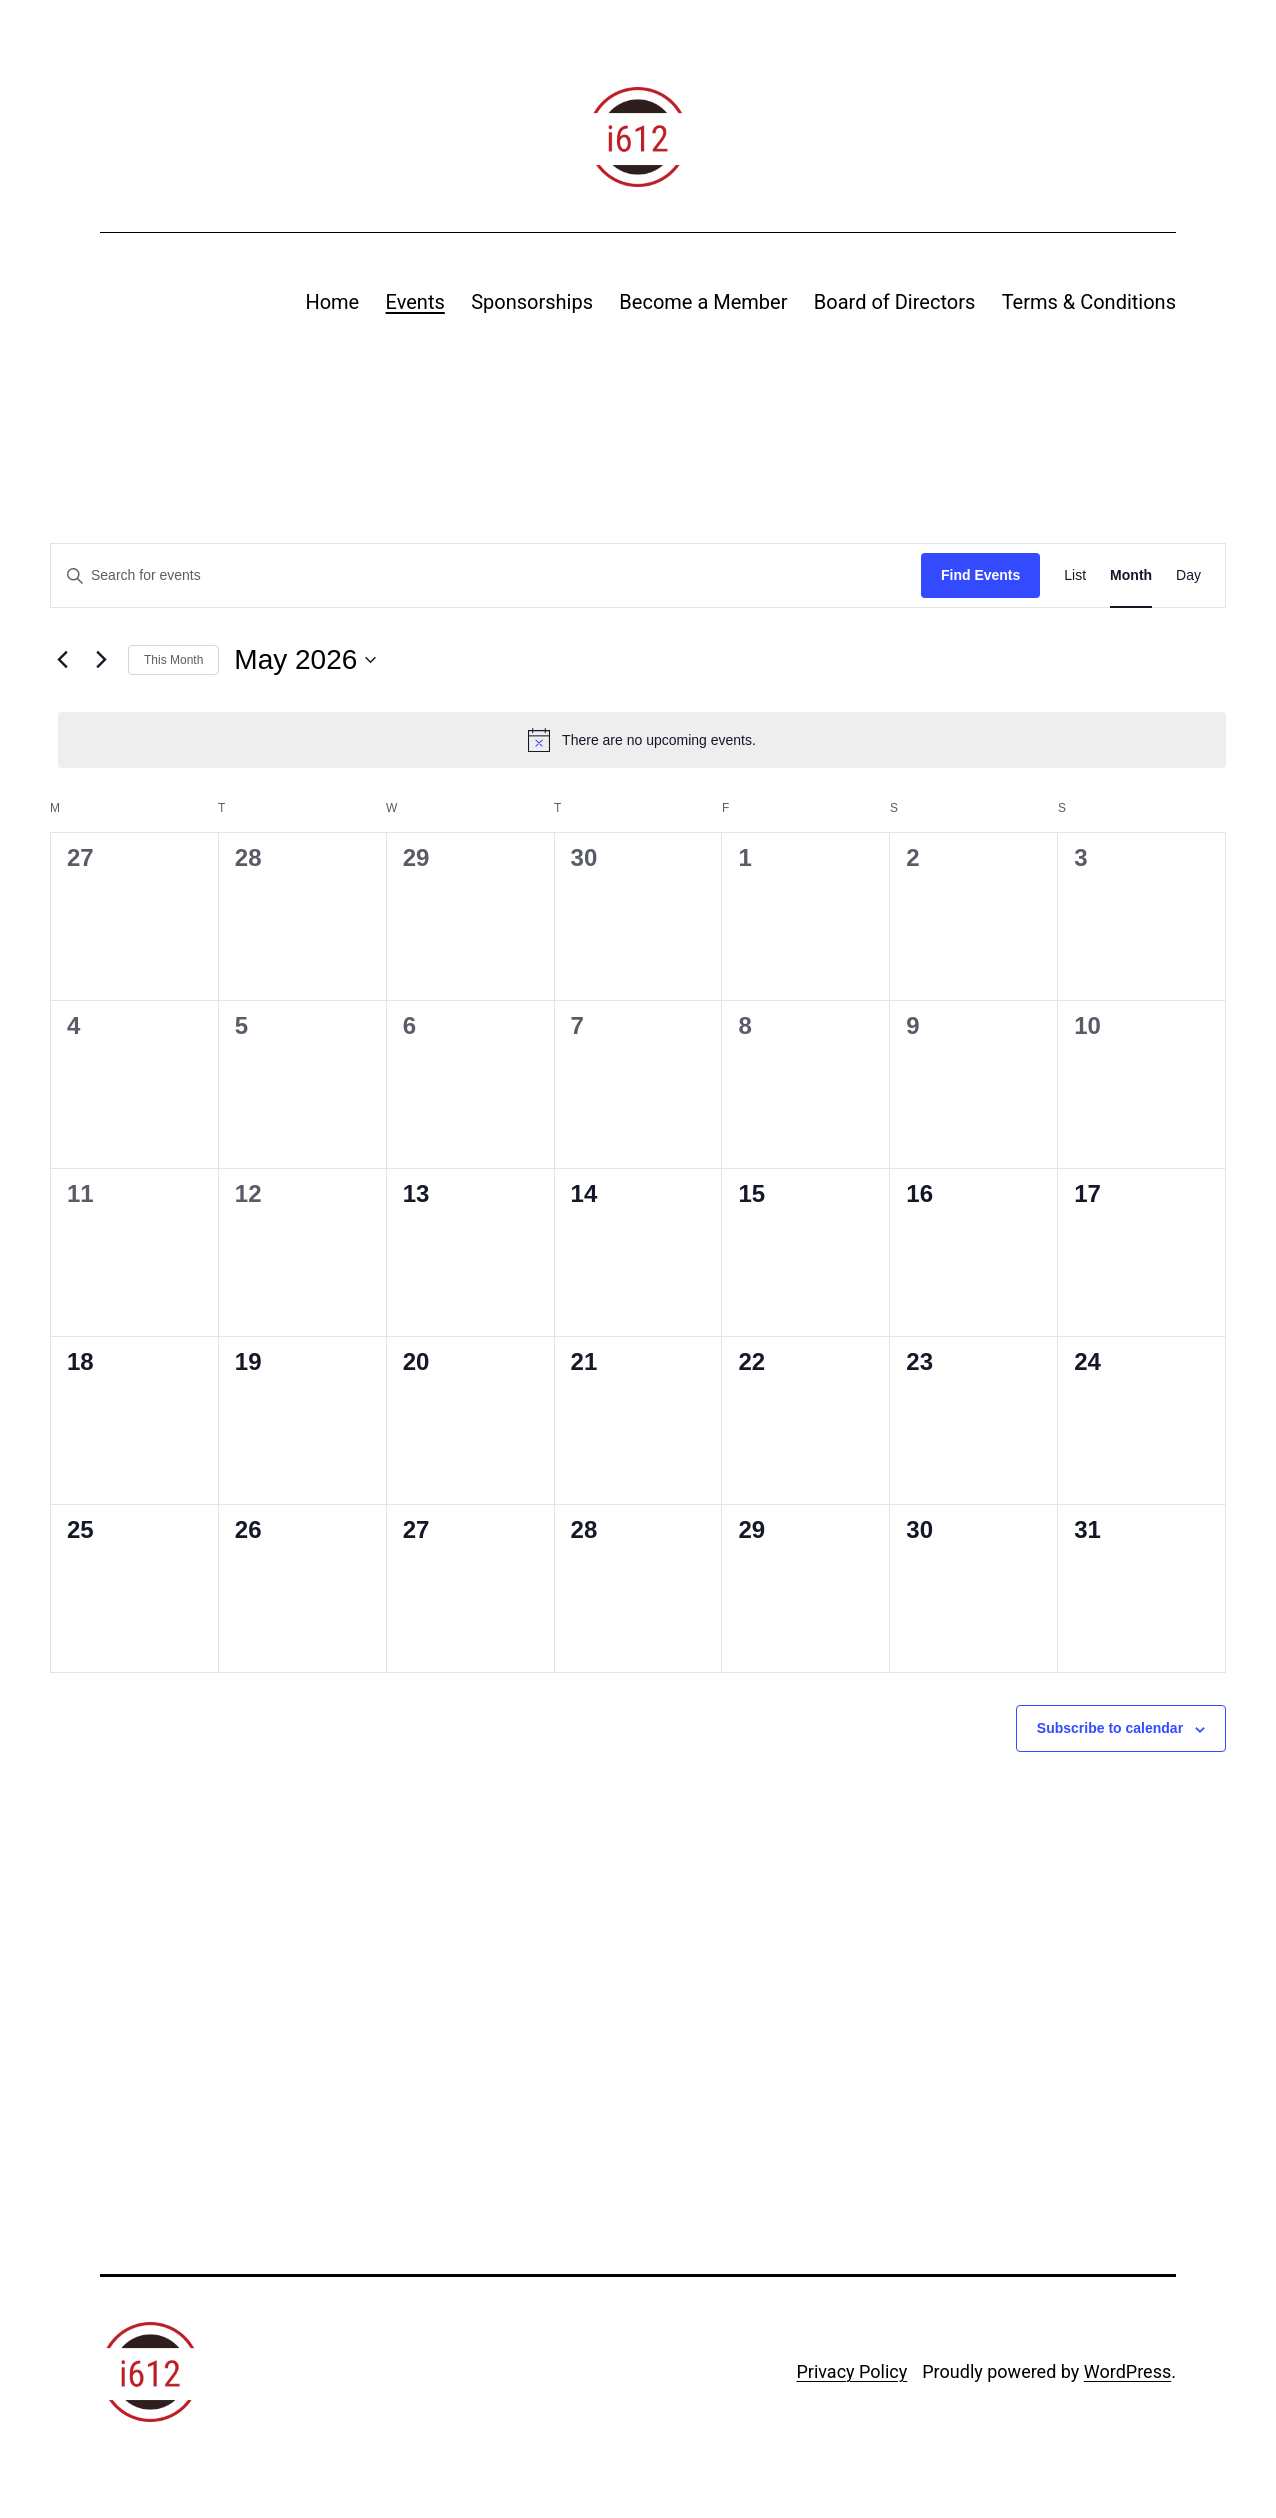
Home (332, 302)
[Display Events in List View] (1075, 575)
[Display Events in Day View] (1188, 575)
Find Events (980, 575)
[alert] (642, 740)
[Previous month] (62, 660)
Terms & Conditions (1089, 302)
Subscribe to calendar (1110, 1728)
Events (415, 302)
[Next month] (101, 660)
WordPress (1127, 2371)
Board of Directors (894, 302)
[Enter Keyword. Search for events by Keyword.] (486, 575)
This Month (173, 660)
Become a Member (703, 302)
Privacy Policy (851, 2371)
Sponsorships (532, 302)
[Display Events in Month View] (1131, 575)
